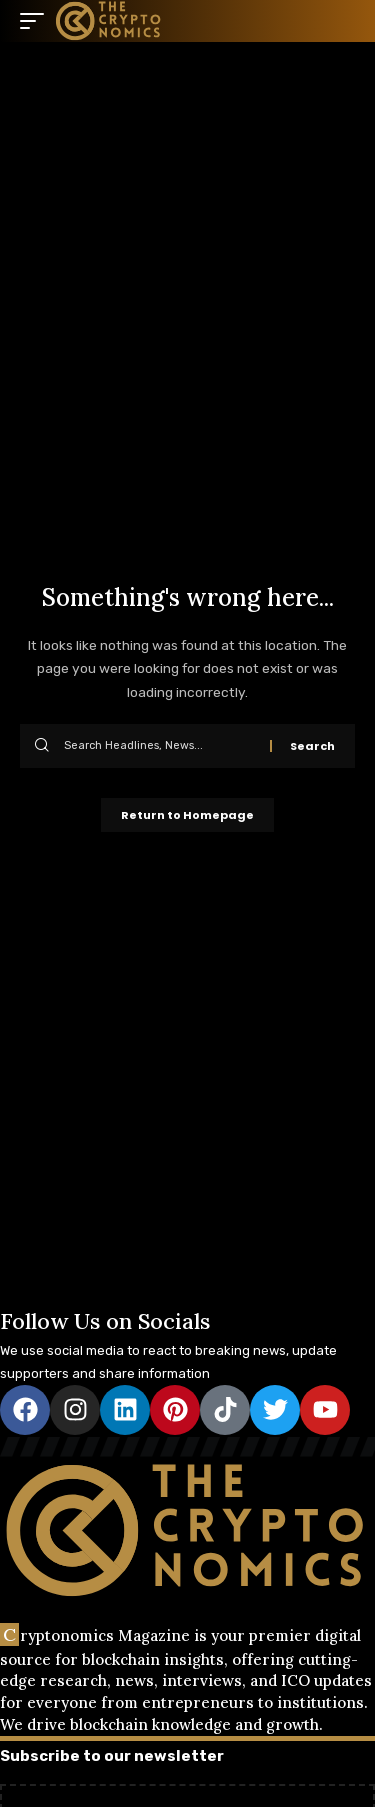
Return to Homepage (187, 815)
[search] (340, 21)
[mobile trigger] (37, 21)
